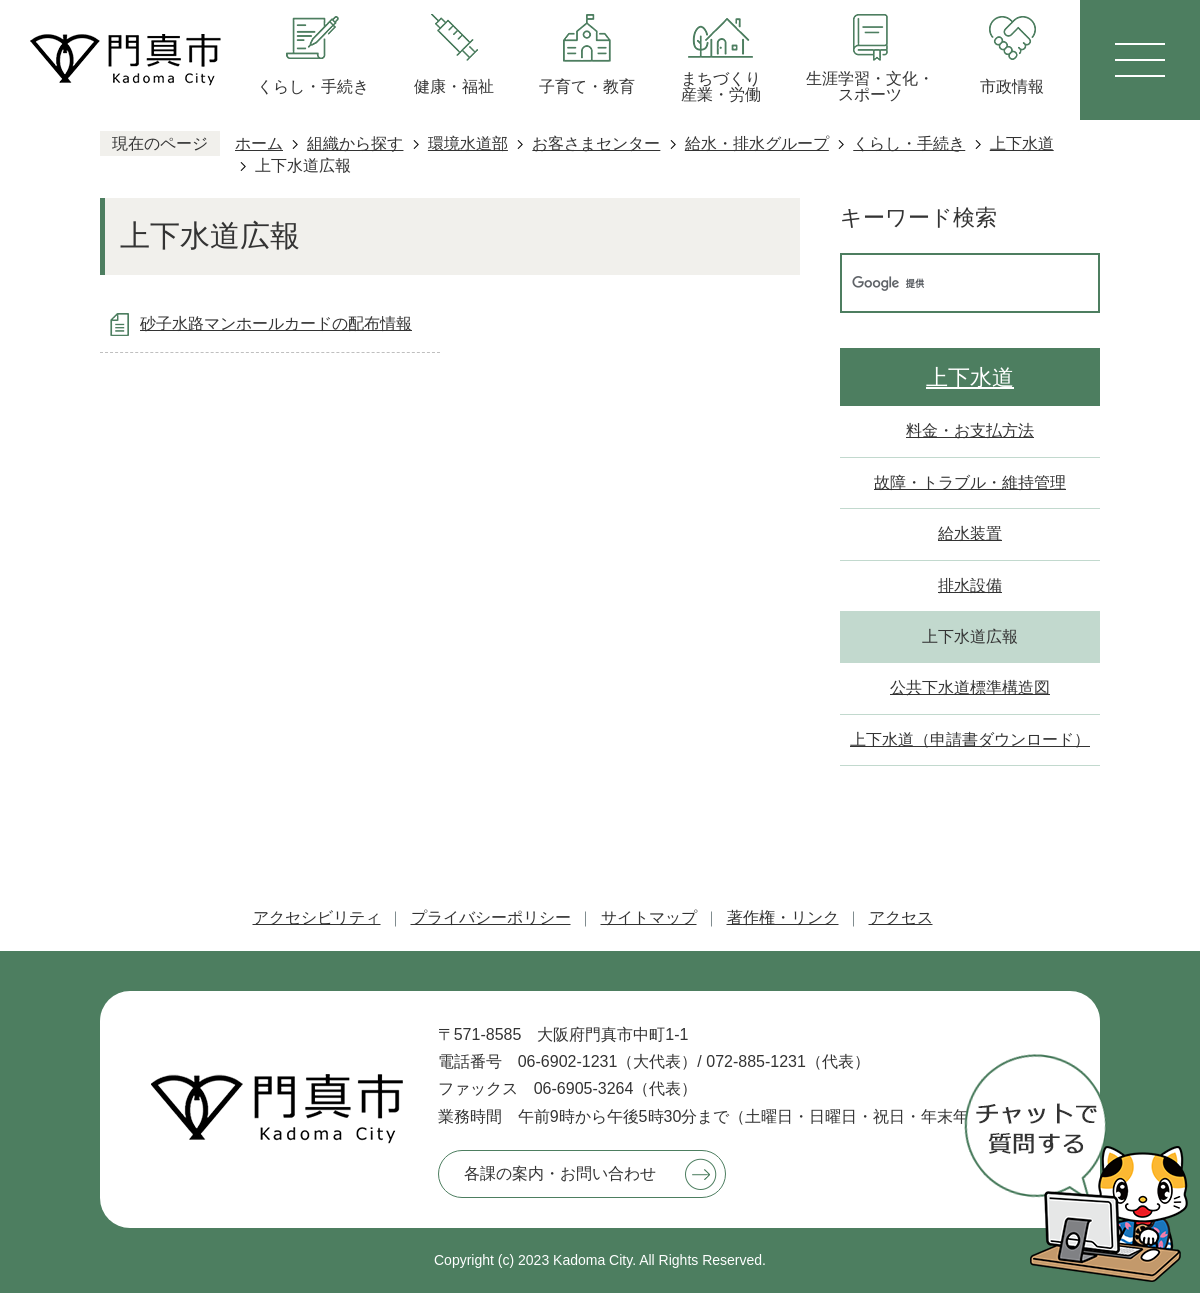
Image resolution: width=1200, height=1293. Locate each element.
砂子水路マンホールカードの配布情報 (276, 323)
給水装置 (970, 533)
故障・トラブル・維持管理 (970, 482)
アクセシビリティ (317, 917)
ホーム (259, 143)
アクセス (901, 917)
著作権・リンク (783, 917)
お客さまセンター (596, 143)
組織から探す (355, 143)
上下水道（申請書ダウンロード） (970, 739)
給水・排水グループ (757, 143)
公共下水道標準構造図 (970, 687)
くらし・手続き (909, 143)
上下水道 (1022, 143)
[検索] (949, 283)
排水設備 (970, 585)
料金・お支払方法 (970, 430)
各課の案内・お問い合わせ (560, 1173)
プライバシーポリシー (491, 917)
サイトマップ (649, 917)
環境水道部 (468, 143)
